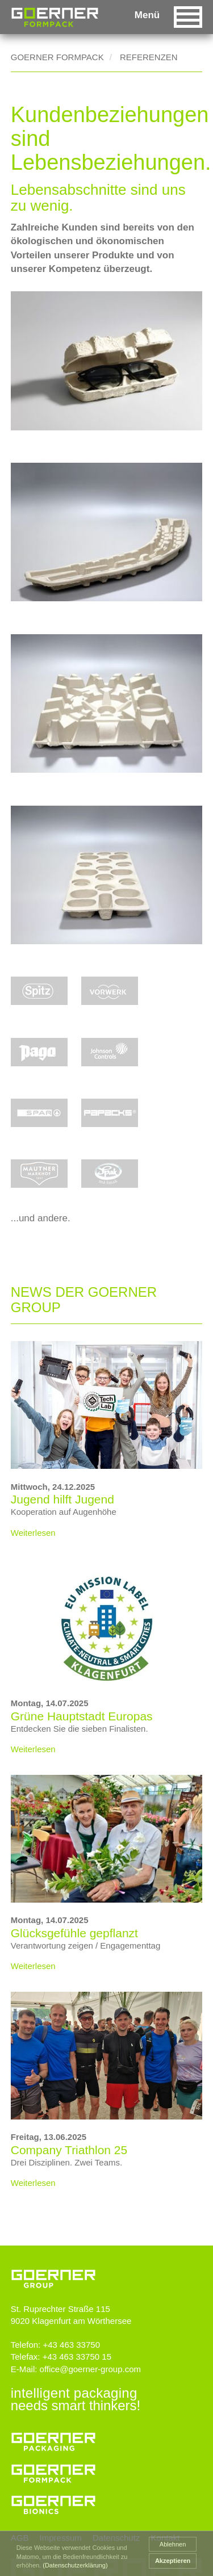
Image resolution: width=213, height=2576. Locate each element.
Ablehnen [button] (173, 2544)
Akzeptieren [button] (172, 2560)
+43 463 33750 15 (77, 2356)
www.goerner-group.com (53, 2269)
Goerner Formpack (57, 57)
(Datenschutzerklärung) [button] (75, 2565)
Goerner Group (55, 17)
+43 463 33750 (71, 2344)
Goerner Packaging (53, 2438)
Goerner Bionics (53, 2502)
